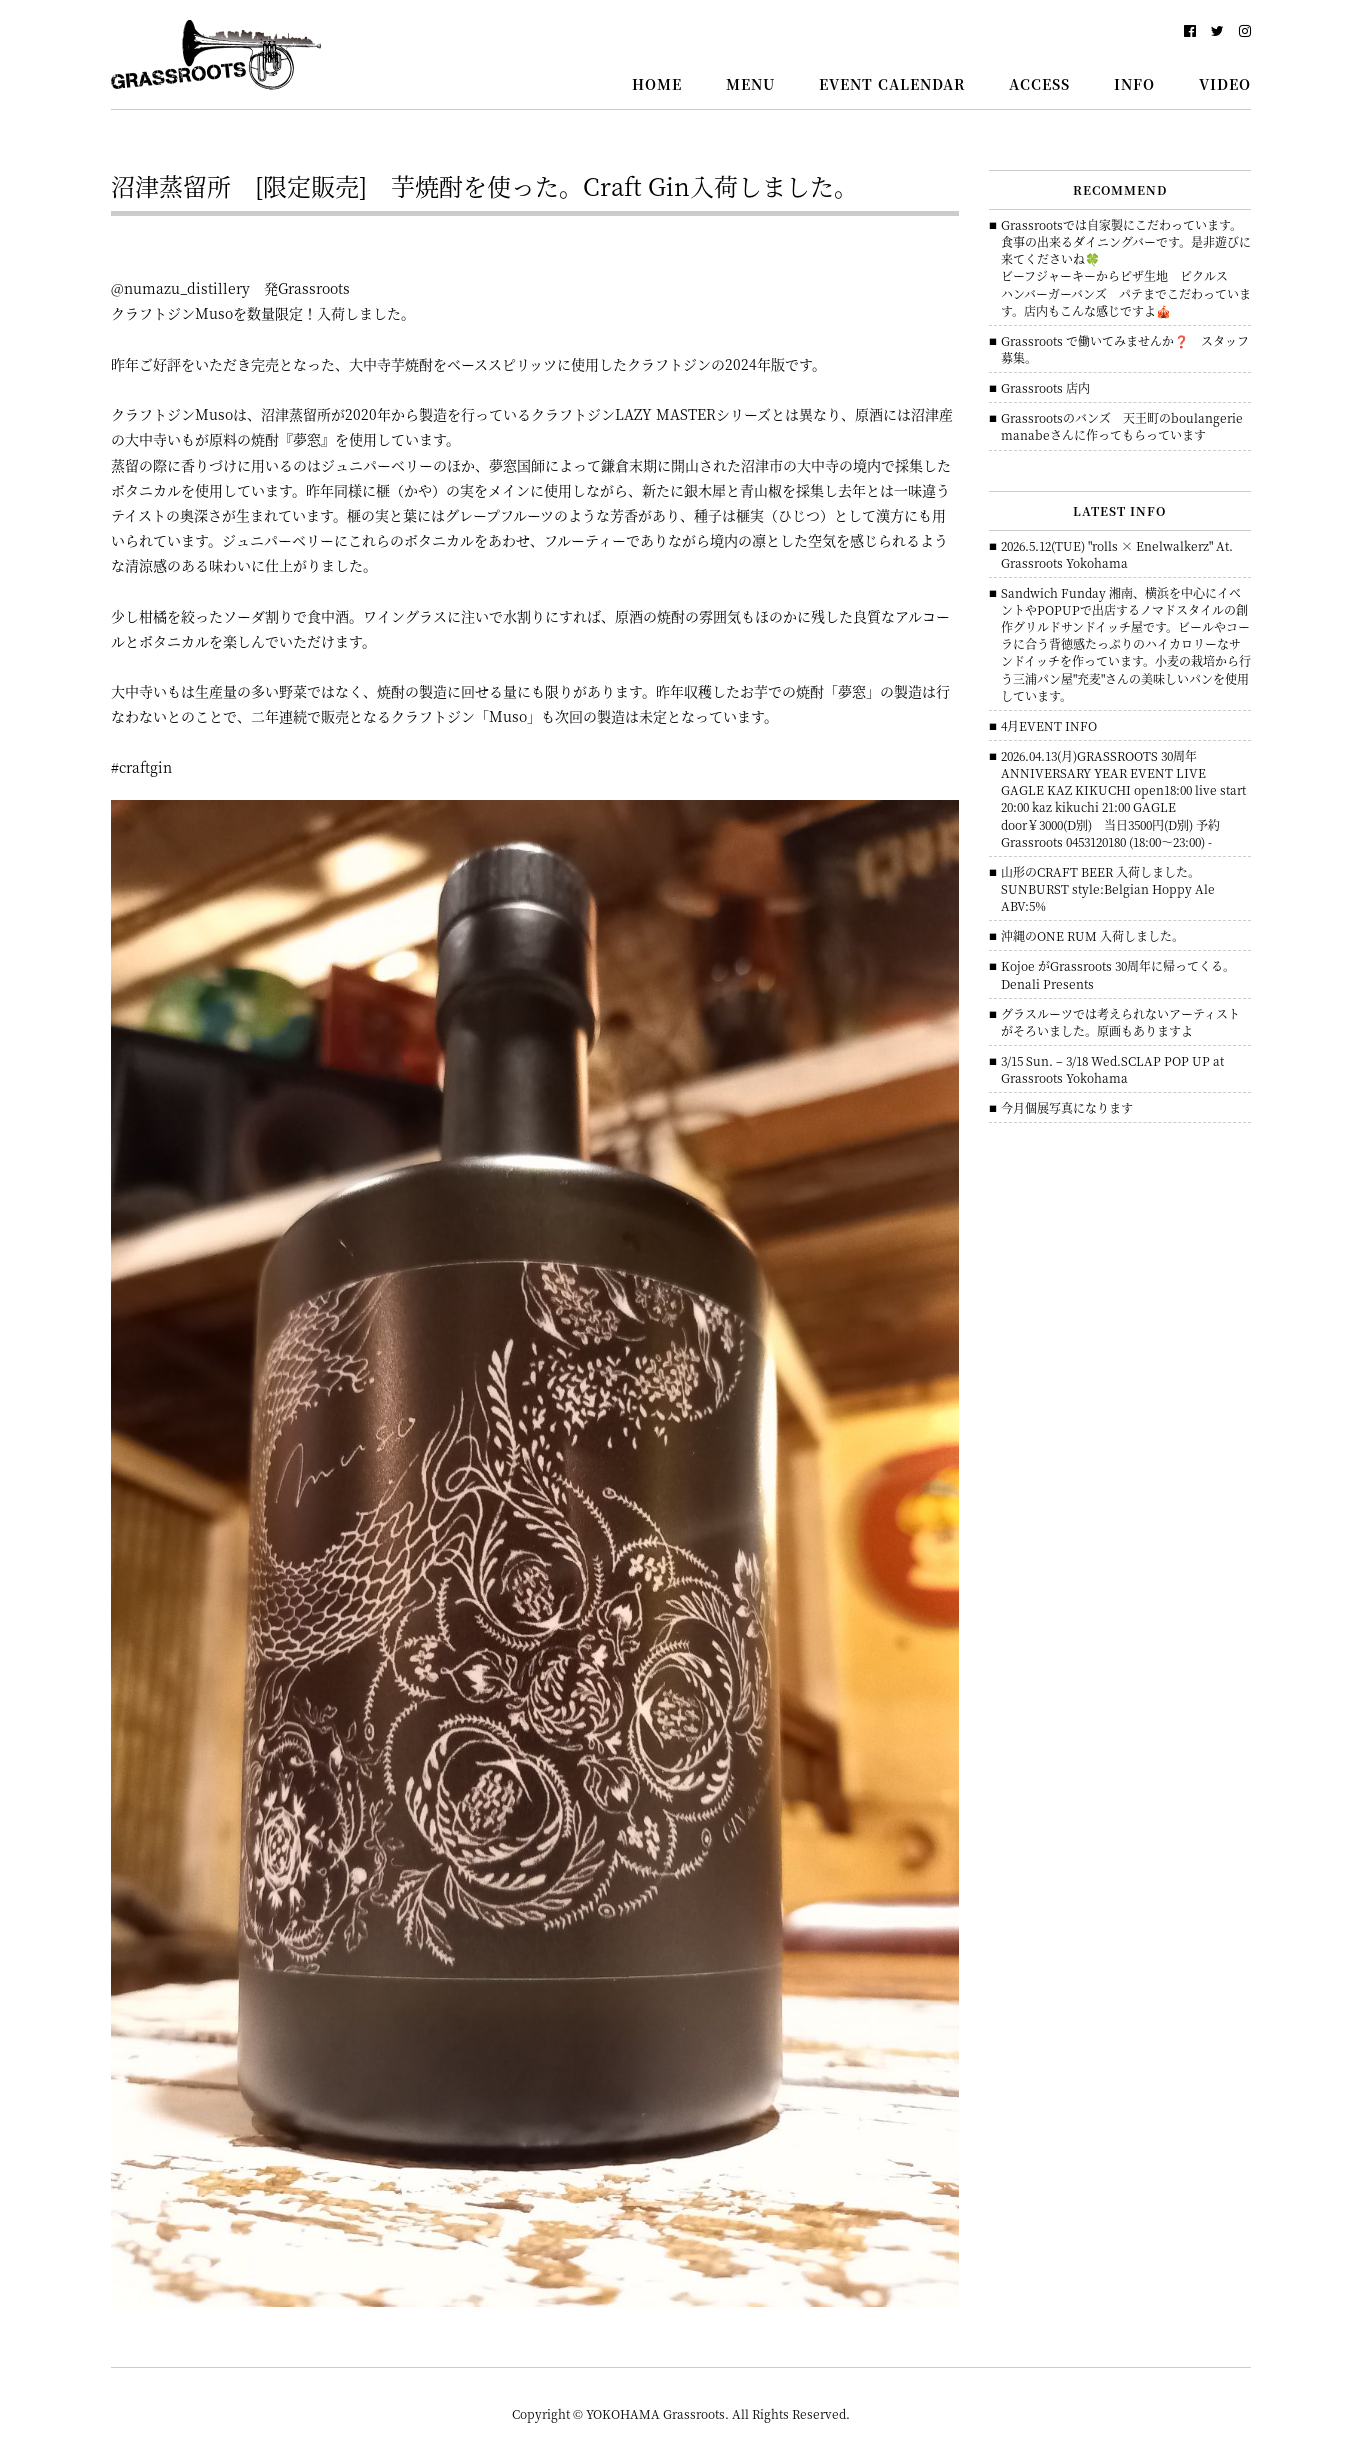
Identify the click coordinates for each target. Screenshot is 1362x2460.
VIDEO (1225, 84)
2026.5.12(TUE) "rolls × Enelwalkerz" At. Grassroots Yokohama (1117, 554)
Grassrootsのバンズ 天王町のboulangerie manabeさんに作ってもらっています (1128, 426)
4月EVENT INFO (1049, 725)
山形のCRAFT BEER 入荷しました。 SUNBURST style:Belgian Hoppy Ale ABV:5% (1108, 888)
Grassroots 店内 (1045, 387)
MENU (750, 84)
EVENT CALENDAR (892, 84)
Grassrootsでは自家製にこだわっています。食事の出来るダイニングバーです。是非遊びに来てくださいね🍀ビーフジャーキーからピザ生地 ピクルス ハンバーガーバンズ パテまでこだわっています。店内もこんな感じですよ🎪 (1126, 267)
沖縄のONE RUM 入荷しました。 (1092, 935)
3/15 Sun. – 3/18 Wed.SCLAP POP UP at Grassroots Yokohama (1112, 1069)
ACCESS (1039, 84)
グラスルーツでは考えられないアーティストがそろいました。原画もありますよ (1120, 1022)
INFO (1134, 84)
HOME (657, 84)
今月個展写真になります (1067, 1107)
